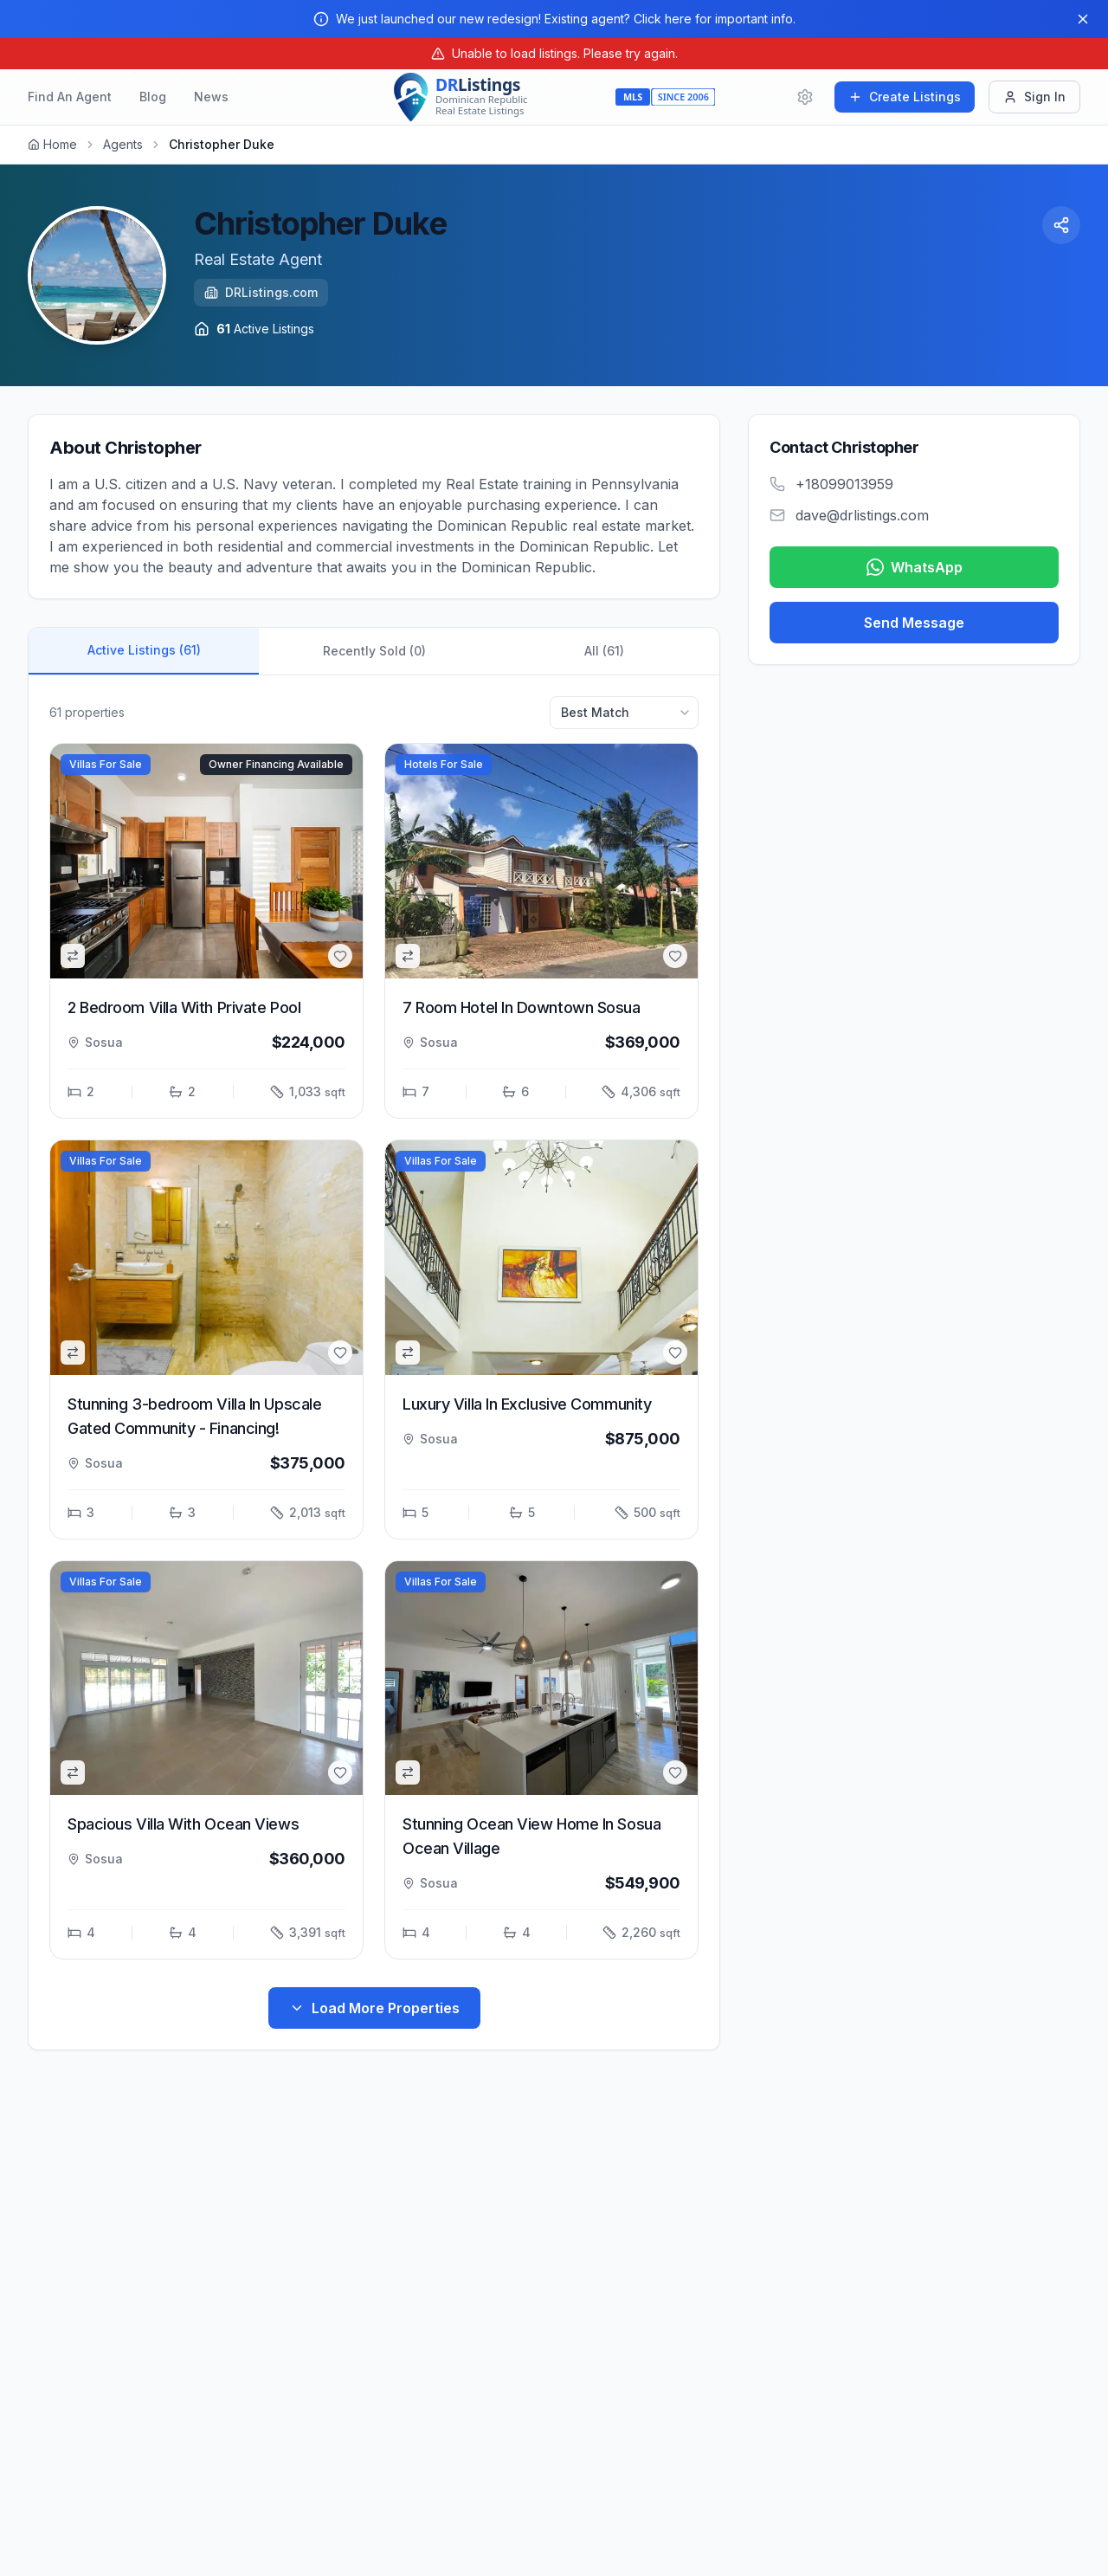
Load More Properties (374, 2008)
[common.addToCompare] (73, 956)
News (211, 96)
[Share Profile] (1061, 225)
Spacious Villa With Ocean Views (183, 1824)
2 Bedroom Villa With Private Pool (184, 1007)
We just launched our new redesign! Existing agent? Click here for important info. (566, 18)
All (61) (604, 650)
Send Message (914, 622)
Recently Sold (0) (374, 650)
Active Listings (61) (144, 649)
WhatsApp (914, 567)
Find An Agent (70, 96)
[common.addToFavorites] (340, 956)
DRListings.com (261, 292)
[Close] (1083, 19)
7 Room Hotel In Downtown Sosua (522, 1007)
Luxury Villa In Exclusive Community (527, 1404)
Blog (152, 96)
